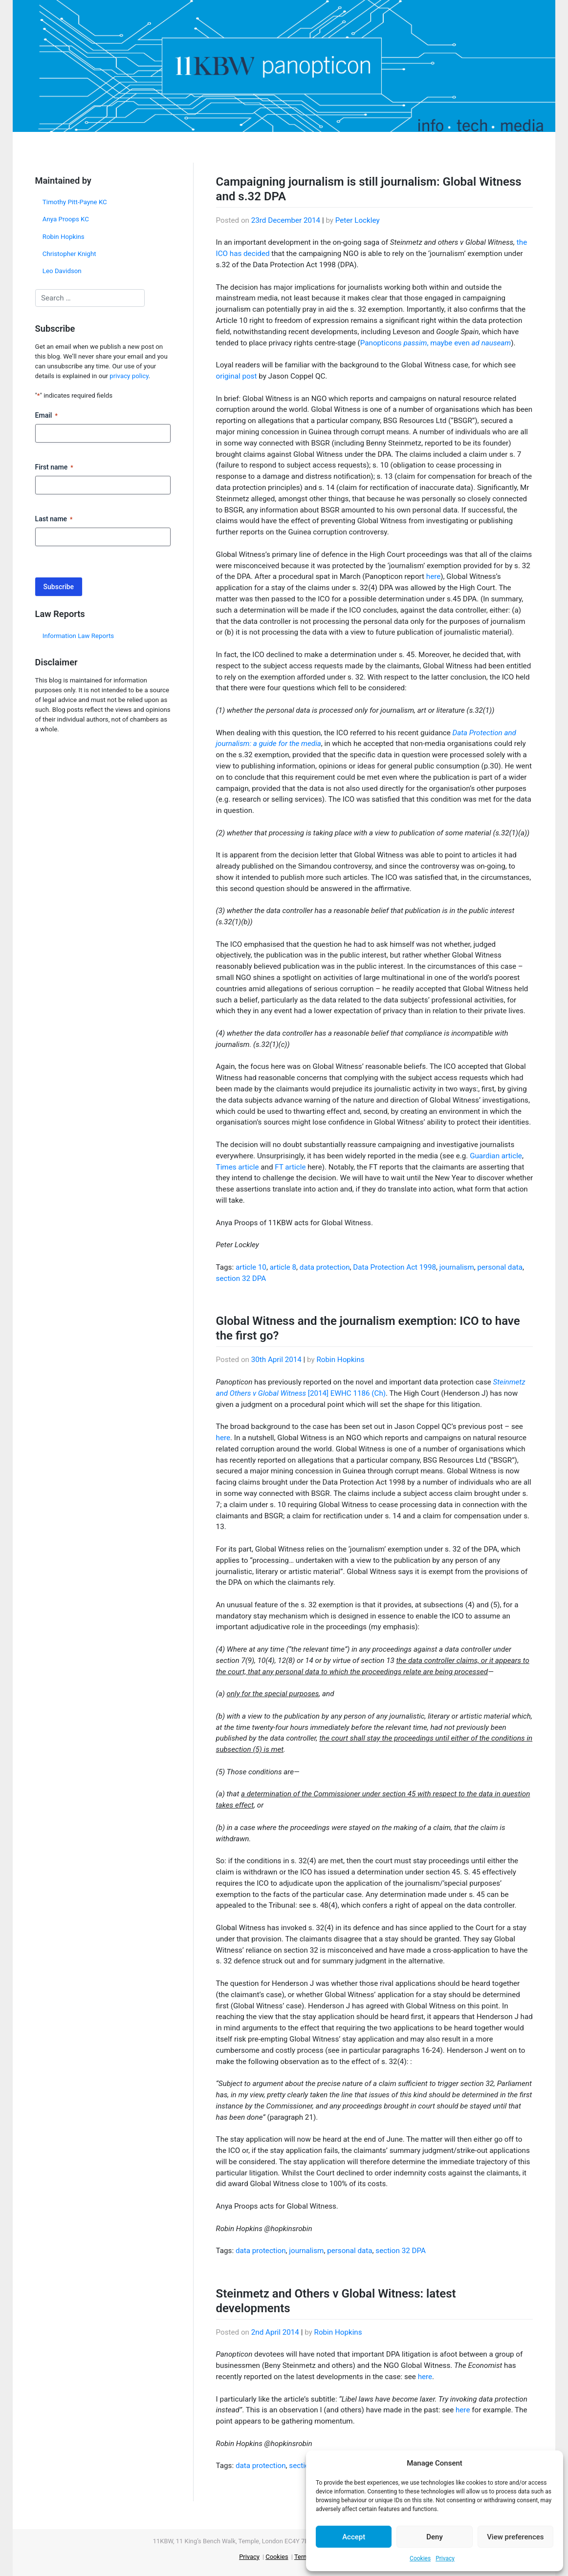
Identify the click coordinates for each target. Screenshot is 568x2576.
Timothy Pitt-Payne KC (75, 202)
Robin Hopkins (64, 236)
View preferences (515, 2537)
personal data (500, 1267)
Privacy (445, 2558)
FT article (290, 1167)
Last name (54, 519)
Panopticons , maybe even (435, 343)
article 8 (283, 1267)
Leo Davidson (62, 271)
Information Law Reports (78, 635)
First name (54, 467)
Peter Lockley (357, 220)
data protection (325, 1267)
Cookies (420, 2558)
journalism (456, 1267)
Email (46, 415)
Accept (353, 2537)
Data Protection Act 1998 (394, 1267)
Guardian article (496, 1155)
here (433, 576)
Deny (434, 2537)
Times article (237, 1167)
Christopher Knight (69, 253)
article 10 (251, 1267)
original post (236, 376)
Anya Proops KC (66, 219)
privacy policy (128, 376)
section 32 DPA (241, 1278)
